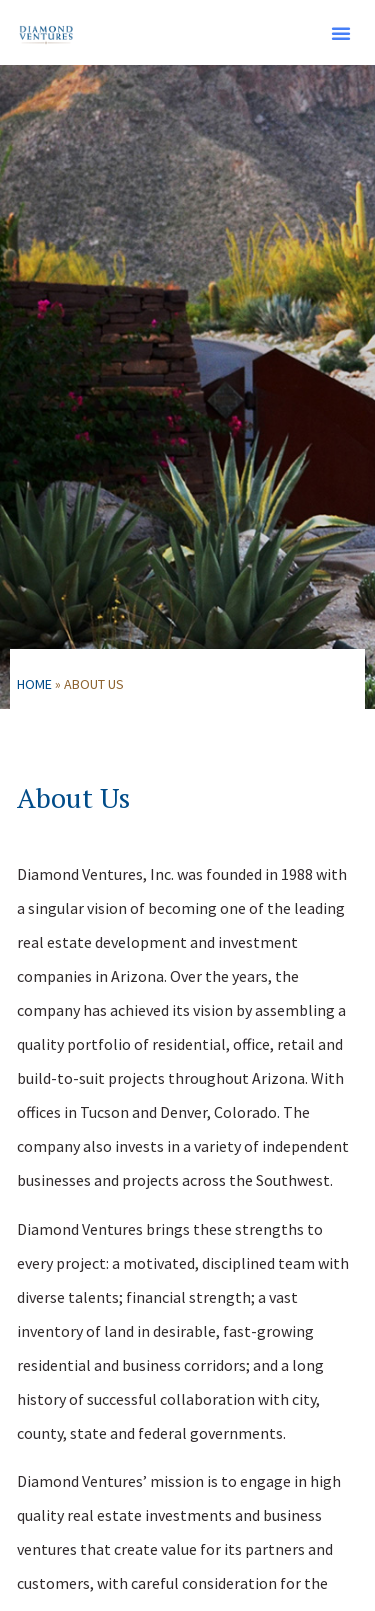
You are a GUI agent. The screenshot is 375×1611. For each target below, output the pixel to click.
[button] (341, 33)
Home (34, 684)
